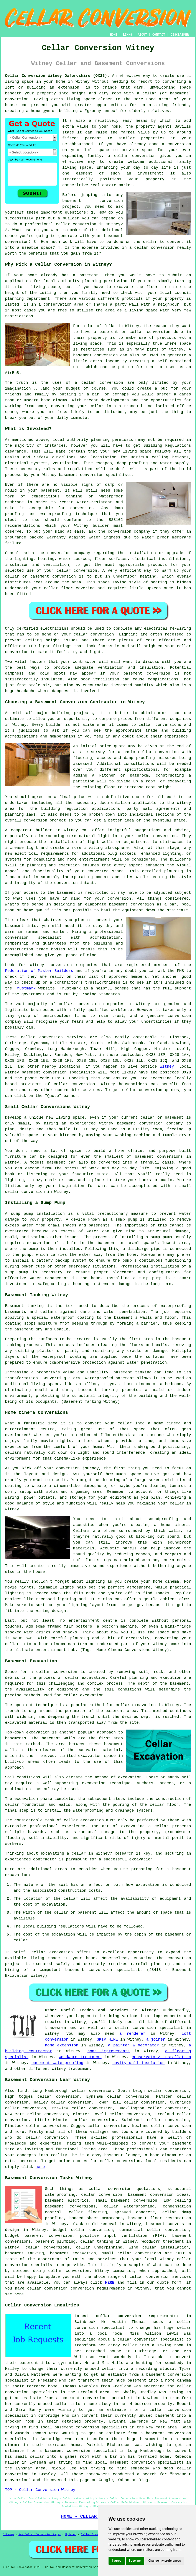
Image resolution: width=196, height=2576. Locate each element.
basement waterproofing (57, 2063)
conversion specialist (157, 2028)
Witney (167, 1066)
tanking (13, 1345)
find (22, 2091)
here (40, 2167)
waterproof (62, 1317)
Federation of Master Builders (39, 971)
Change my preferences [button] (164, 2560)
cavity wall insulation (138, 2063)
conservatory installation (161, 2057)
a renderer (132, 2033)
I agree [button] (116, 2560)
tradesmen (55, 2028)
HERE (109, 2282)
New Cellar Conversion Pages (39, 2534)
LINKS (127, 34)
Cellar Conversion (94, 2534)
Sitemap (8, 2534)
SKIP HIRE (107, 2039)
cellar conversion (135, 156)
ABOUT (142, 34)
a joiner (155, 2039)
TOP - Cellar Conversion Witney (40, 2490)
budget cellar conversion (83, 2230)
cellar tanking (96, 2241)
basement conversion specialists (90, 2427)
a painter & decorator (133, 2045)
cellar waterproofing (129, 2206)
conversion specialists (106, 475)
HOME (113, 34)
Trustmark (25, 988)
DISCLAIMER (180, 34)
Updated (70, 2534)
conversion (16, 99)
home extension (61, 2045)
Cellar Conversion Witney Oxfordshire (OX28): (57, 76)
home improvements (108, 2051)
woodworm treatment (80, 2057)
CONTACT (158, 34)
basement (82, 355)
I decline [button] (135, 2560)
